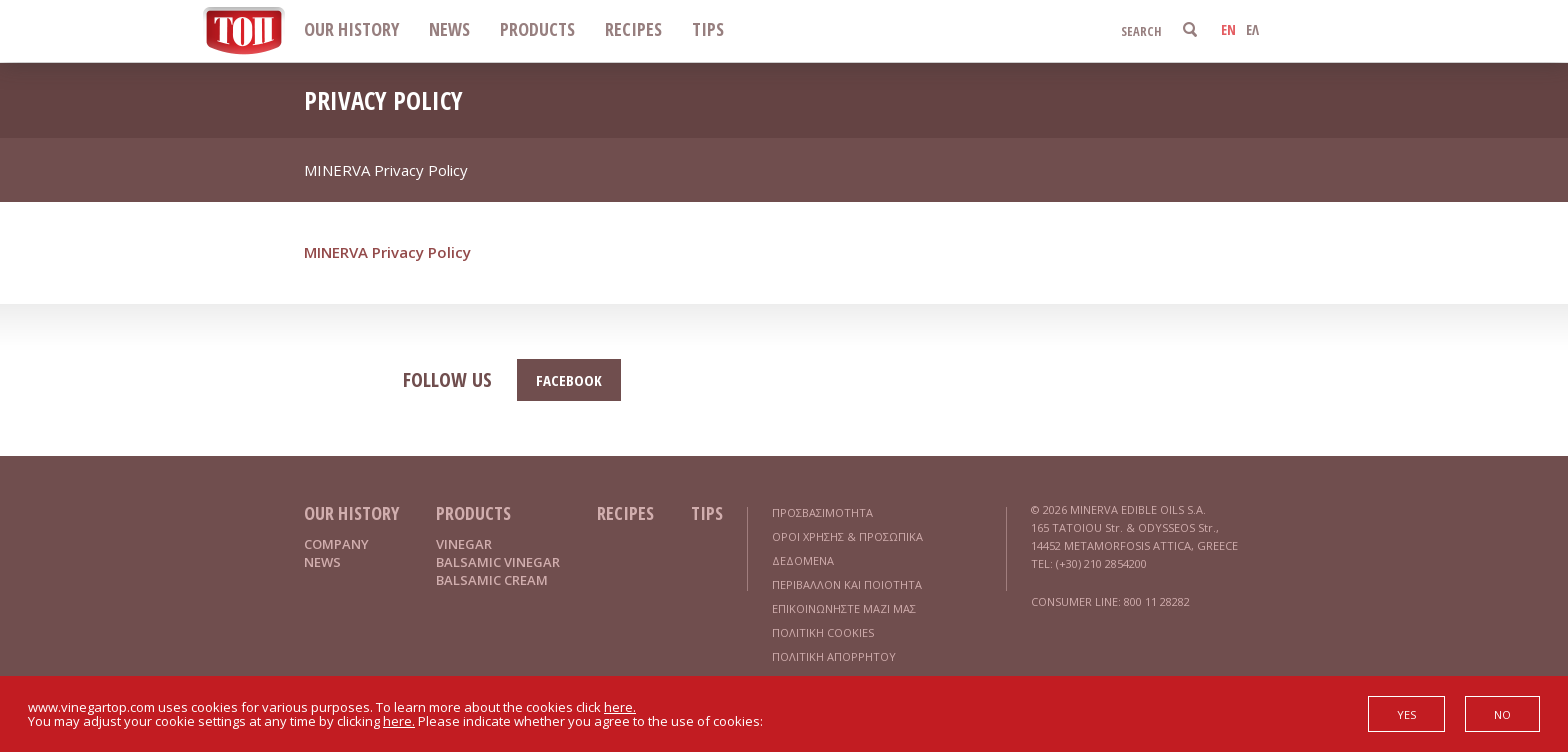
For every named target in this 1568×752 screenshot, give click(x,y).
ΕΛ (1252, 29)
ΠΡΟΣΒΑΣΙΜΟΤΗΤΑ (822, 512)
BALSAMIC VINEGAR (498, 562)
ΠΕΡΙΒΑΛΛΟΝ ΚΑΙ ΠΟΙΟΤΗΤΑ (847, 584)
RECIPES (633, 29)
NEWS (449, 29)
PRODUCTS (537, 29)
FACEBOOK (569, 380)
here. (620, 707)
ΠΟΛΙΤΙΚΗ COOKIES (823, 632)
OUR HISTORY (351, 29)
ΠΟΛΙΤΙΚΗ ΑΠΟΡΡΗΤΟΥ (834, 656)
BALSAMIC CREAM (492, 580)
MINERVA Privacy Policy (387, 252)
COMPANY (336, 544)
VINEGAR (464, 544)
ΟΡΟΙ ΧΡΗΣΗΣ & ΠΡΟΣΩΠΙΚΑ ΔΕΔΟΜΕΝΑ (847, 548)
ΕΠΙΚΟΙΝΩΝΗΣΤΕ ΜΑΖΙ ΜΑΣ (844, 608)
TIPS (708, 29)
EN (1228, 29)
